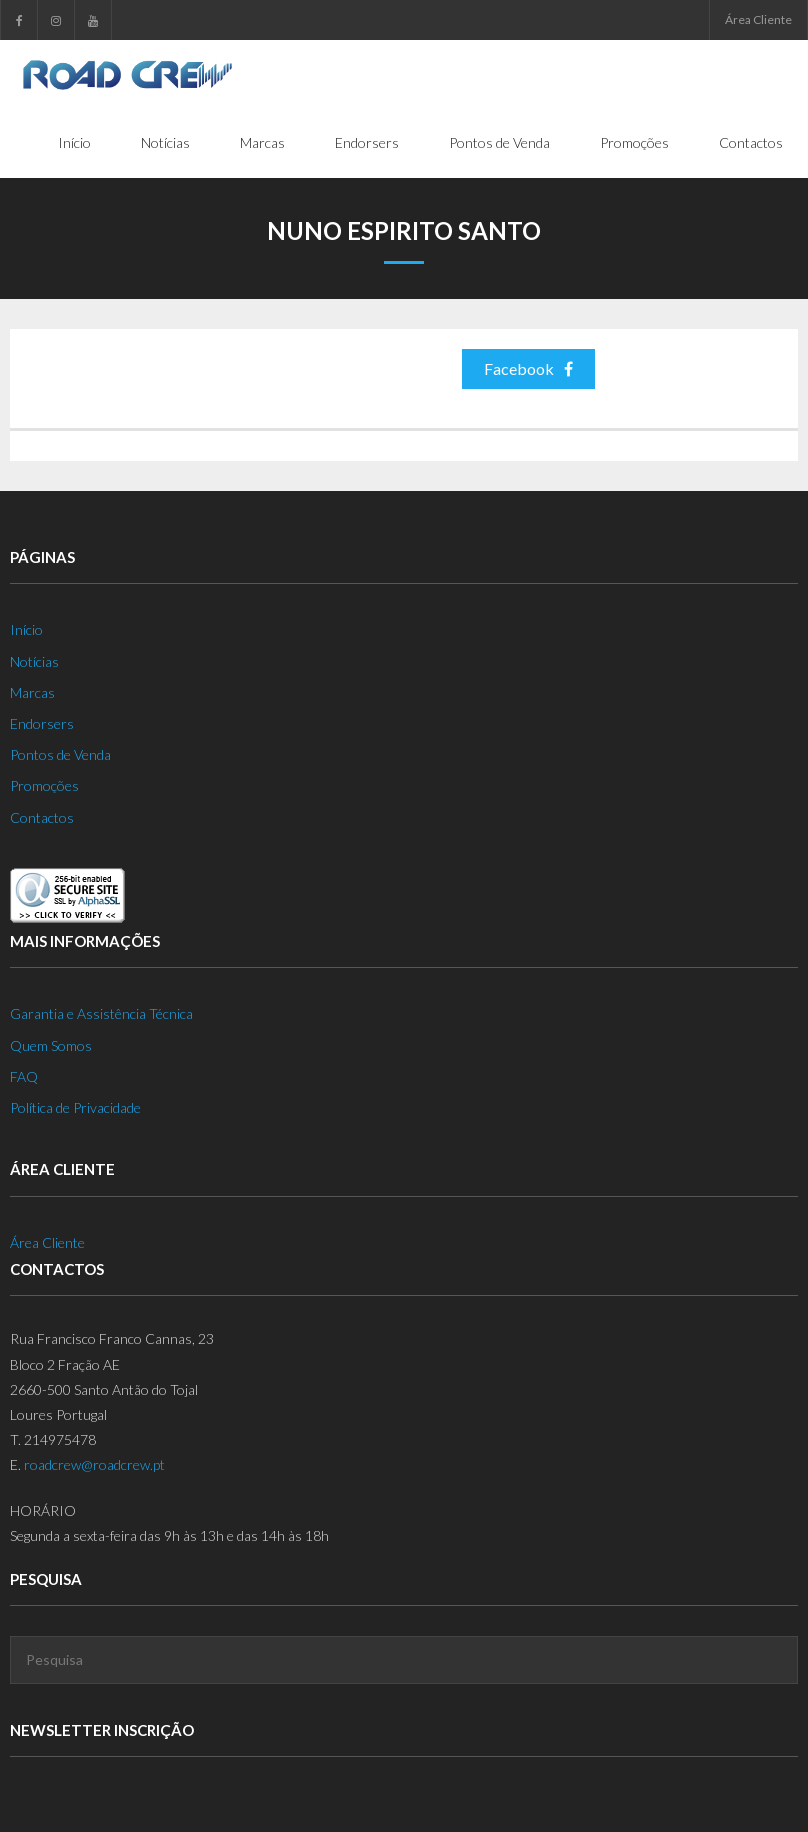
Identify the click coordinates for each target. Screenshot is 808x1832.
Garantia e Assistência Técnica (101, 1013)
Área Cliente (758, 19)
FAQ (24, 1076)
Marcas (32, 692)
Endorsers (42, 723)
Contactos (42, 817)
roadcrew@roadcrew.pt (94, 1464)
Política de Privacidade (75, 1107)
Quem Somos (51, 1045)
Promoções (44, 785)
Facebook (528, 368)
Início (26, 629)
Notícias (34, 661)
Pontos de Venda (60, 754)
